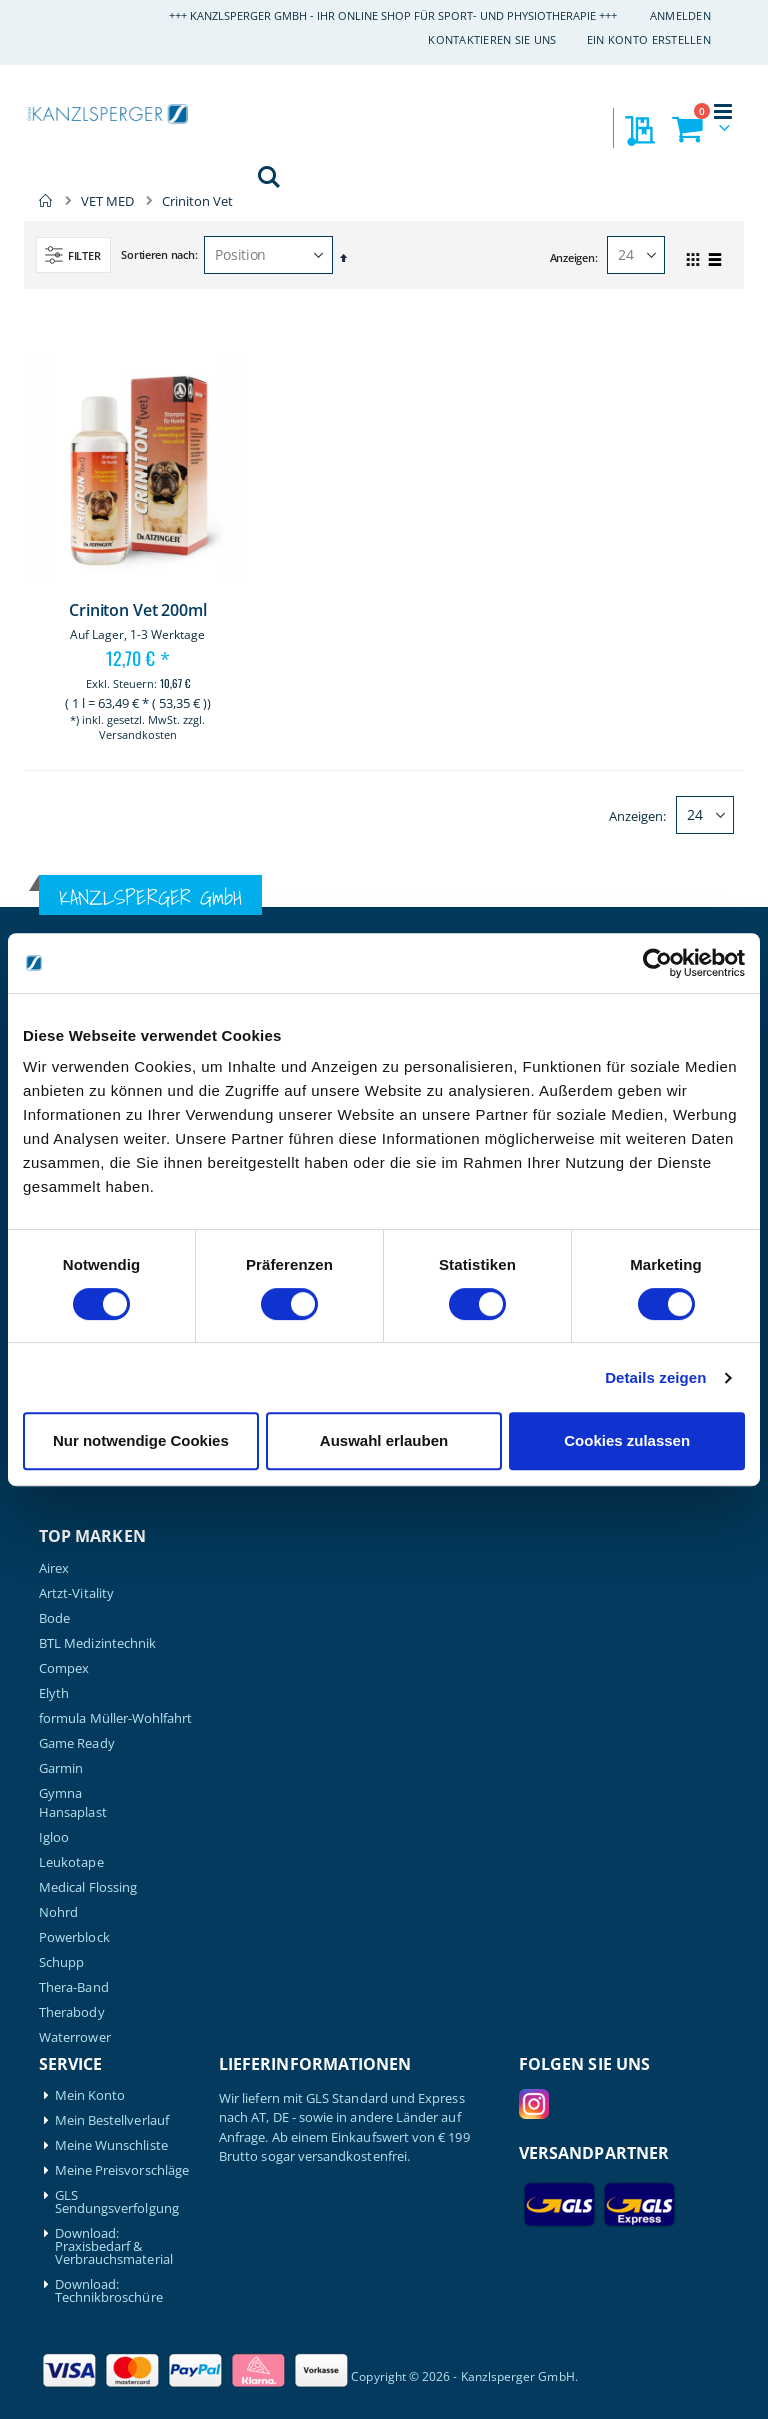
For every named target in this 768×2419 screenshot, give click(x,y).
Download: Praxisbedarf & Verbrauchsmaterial (114, 2246)
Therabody (72, 2012)
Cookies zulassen (627, 1440)
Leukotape (71, 1862)
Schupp (61, 1962)
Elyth (54, 1693)
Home (46, 201)
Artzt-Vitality (76, 1593)
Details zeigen (655, 1377)
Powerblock (74, 1937)
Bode (54, 1618)
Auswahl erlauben (384, 1440)
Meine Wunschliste (111, 2145)
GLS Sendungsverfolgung (117, 2202)
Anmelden (680, 15)
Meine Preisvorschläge (122, 2170)
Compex (64, 1668)
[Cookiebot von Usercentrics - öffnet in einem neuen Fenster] (657, 963)
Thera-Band (74, 1987)
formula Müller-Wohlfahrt (116, 1718)
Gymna (60, 1793)
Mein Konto (90, 2095)
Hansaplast (73, 1812)
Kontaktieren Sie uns (492, 39)
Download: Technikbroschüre (109, 2291)
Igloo (54, 1837)
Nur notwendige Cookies (141, 1440)
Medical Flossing (88, 1887)
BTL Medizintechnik (97, 1643)
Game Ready (77, 1743)
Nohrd (58, 1912)
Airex (54, 1568)
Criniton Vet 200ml (137, 610)
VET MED (107, 201)
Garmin (61, 1768)
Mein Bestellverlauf (112, 2120)
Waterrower (75, 2037)
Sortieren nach (157, 254)
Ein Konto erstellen (649, 39)
